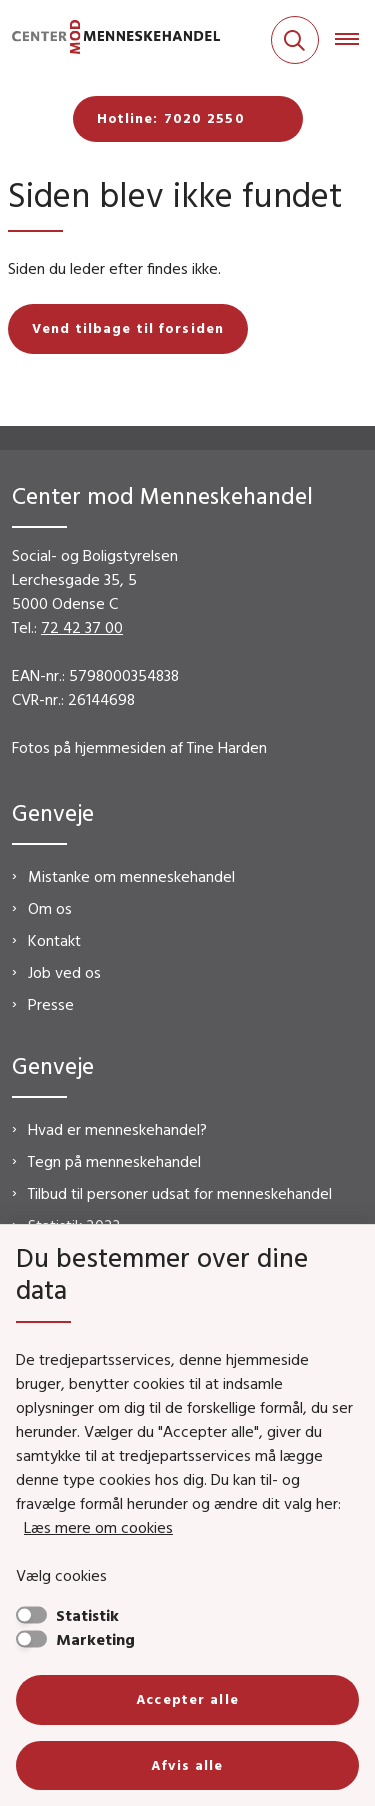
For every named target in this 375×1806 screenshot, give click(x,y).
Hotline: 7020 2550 (171, 118)
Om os (50, 908)
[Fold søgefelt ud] (295, 40)
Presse (51, 1004)
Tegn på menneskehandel (114, 1161)
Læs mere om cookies (98, 1527)
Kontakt (54, 940)
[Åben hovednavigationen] (355, 40)
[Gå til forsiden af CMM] (110, 40)
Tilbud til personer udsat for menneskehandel (180, 1193)
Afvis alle (187, 1765)
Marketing (95, 1639)
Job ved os (64, 972)
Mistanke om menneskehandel (131, 876)
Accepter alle (187, 1699)
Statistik (87, 1615)
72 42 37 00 (82, 627)
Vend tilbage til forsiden (128, 328)
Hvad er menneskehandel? (117, 1129)
